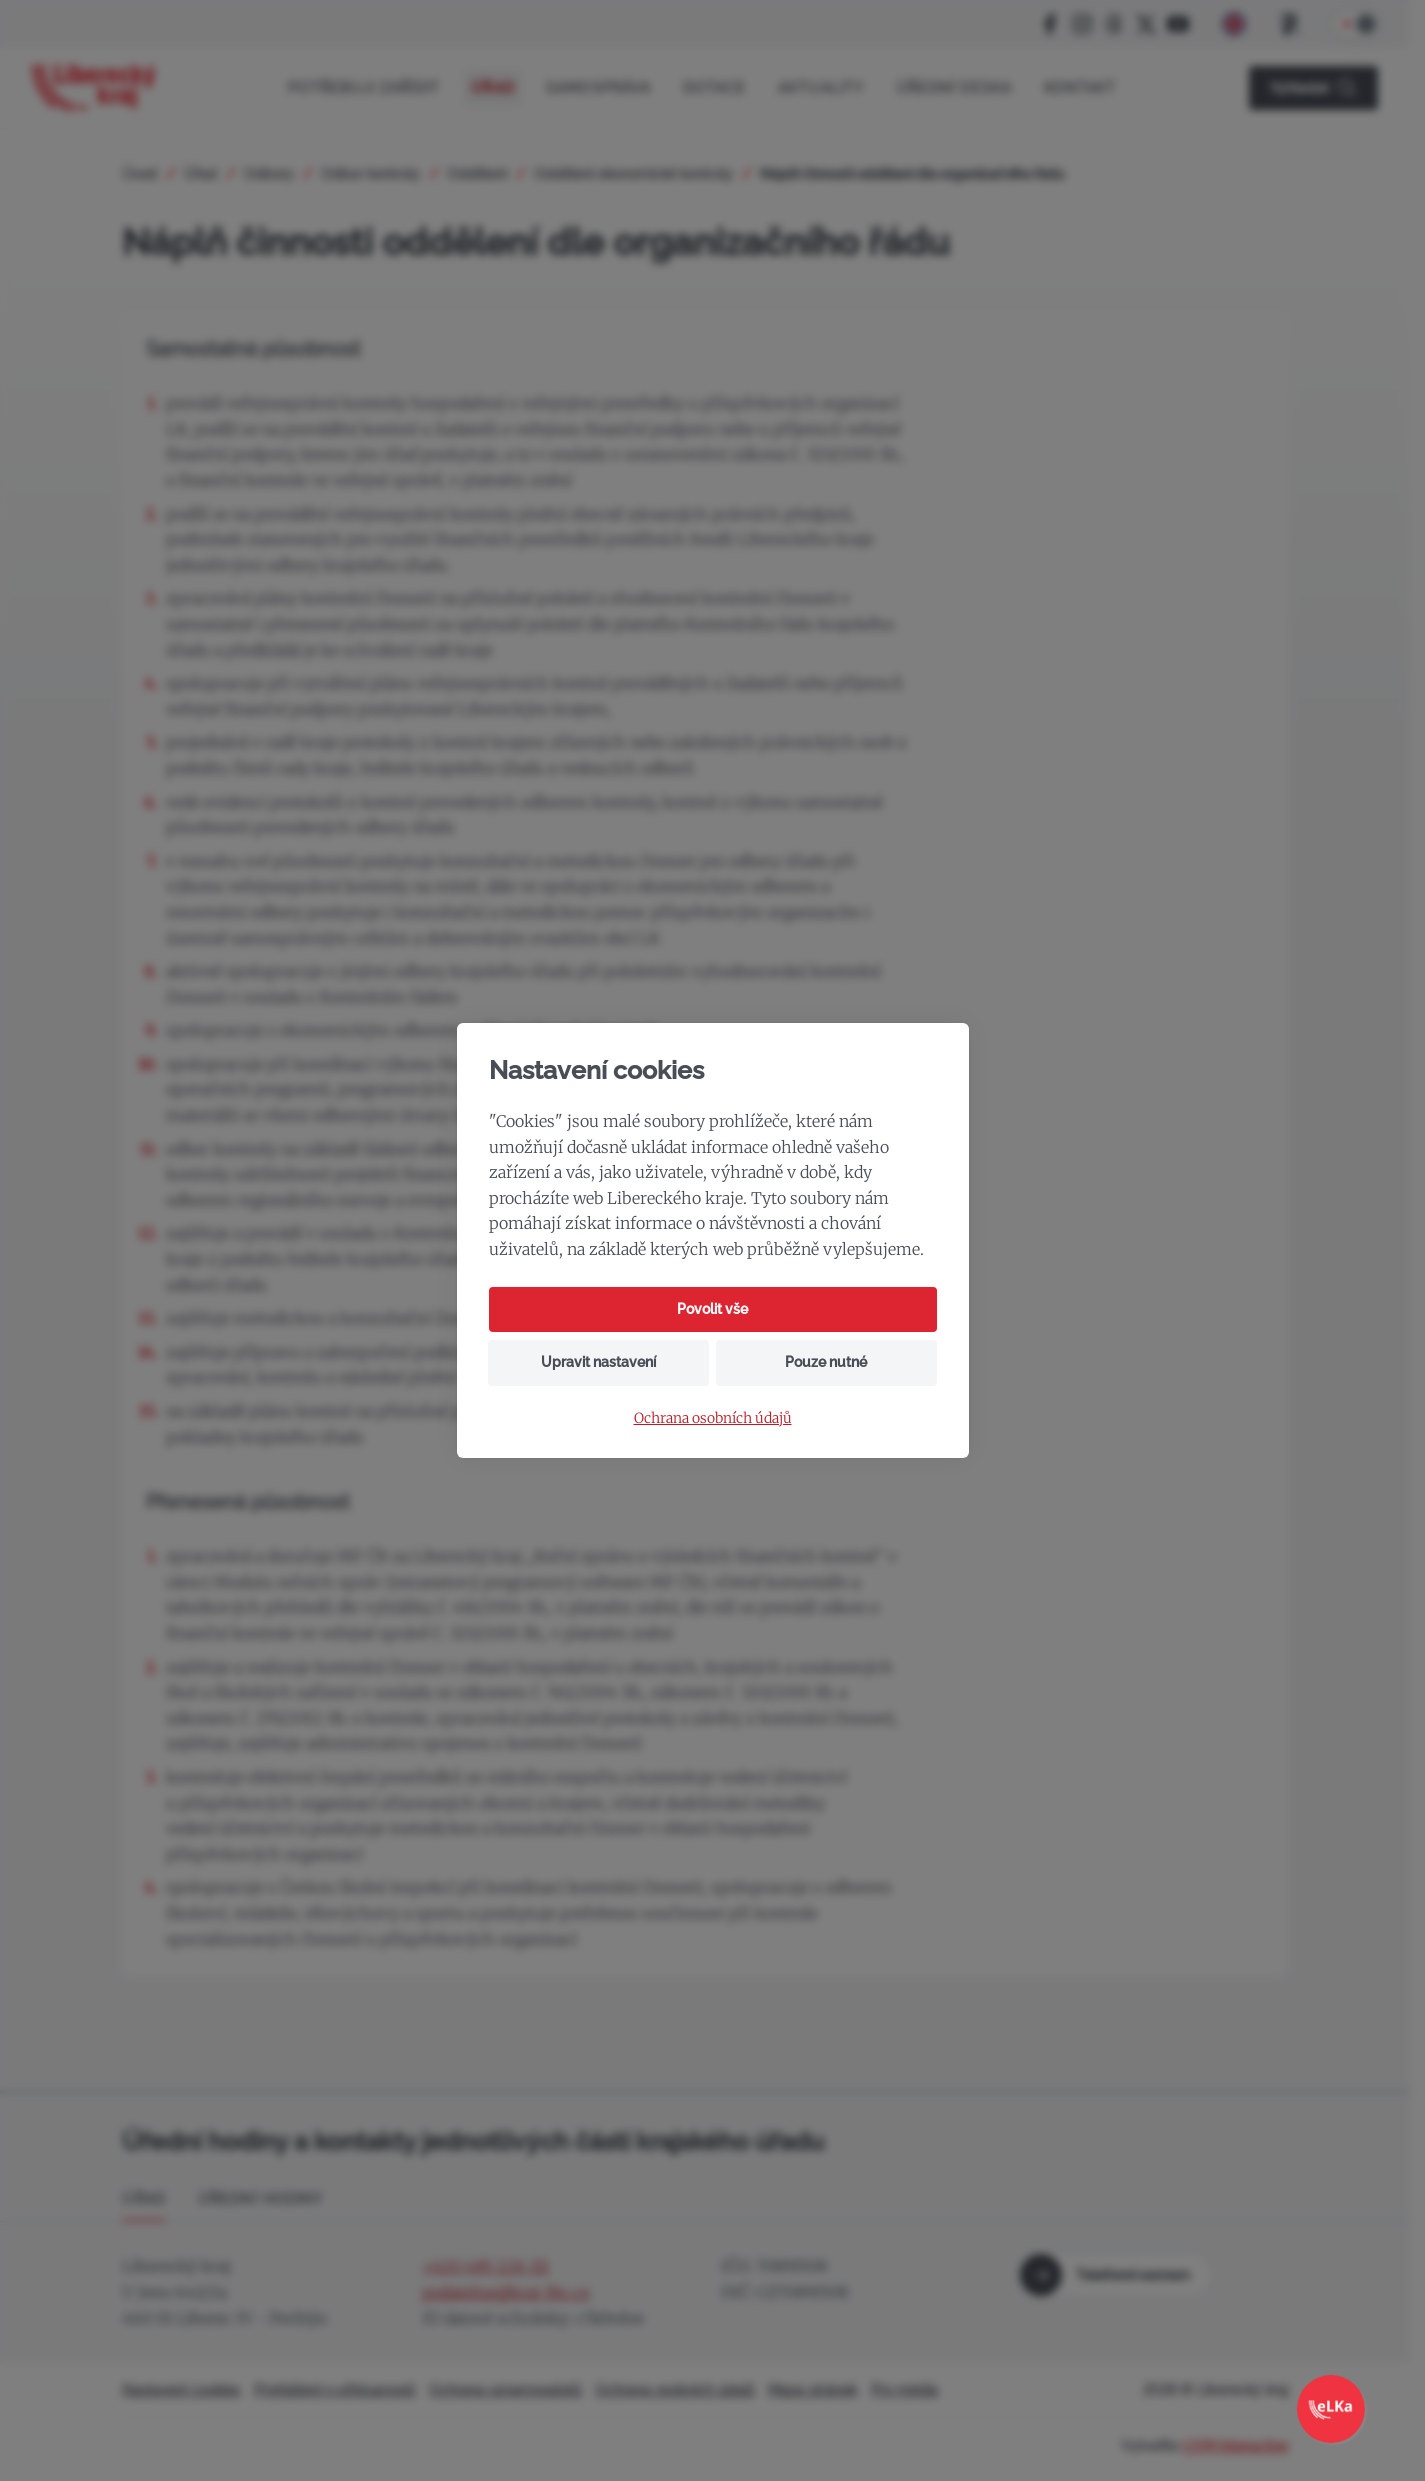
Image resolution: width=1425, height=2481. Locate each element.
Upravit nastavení (598, 1362)
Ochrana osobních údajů (713, 1418)
